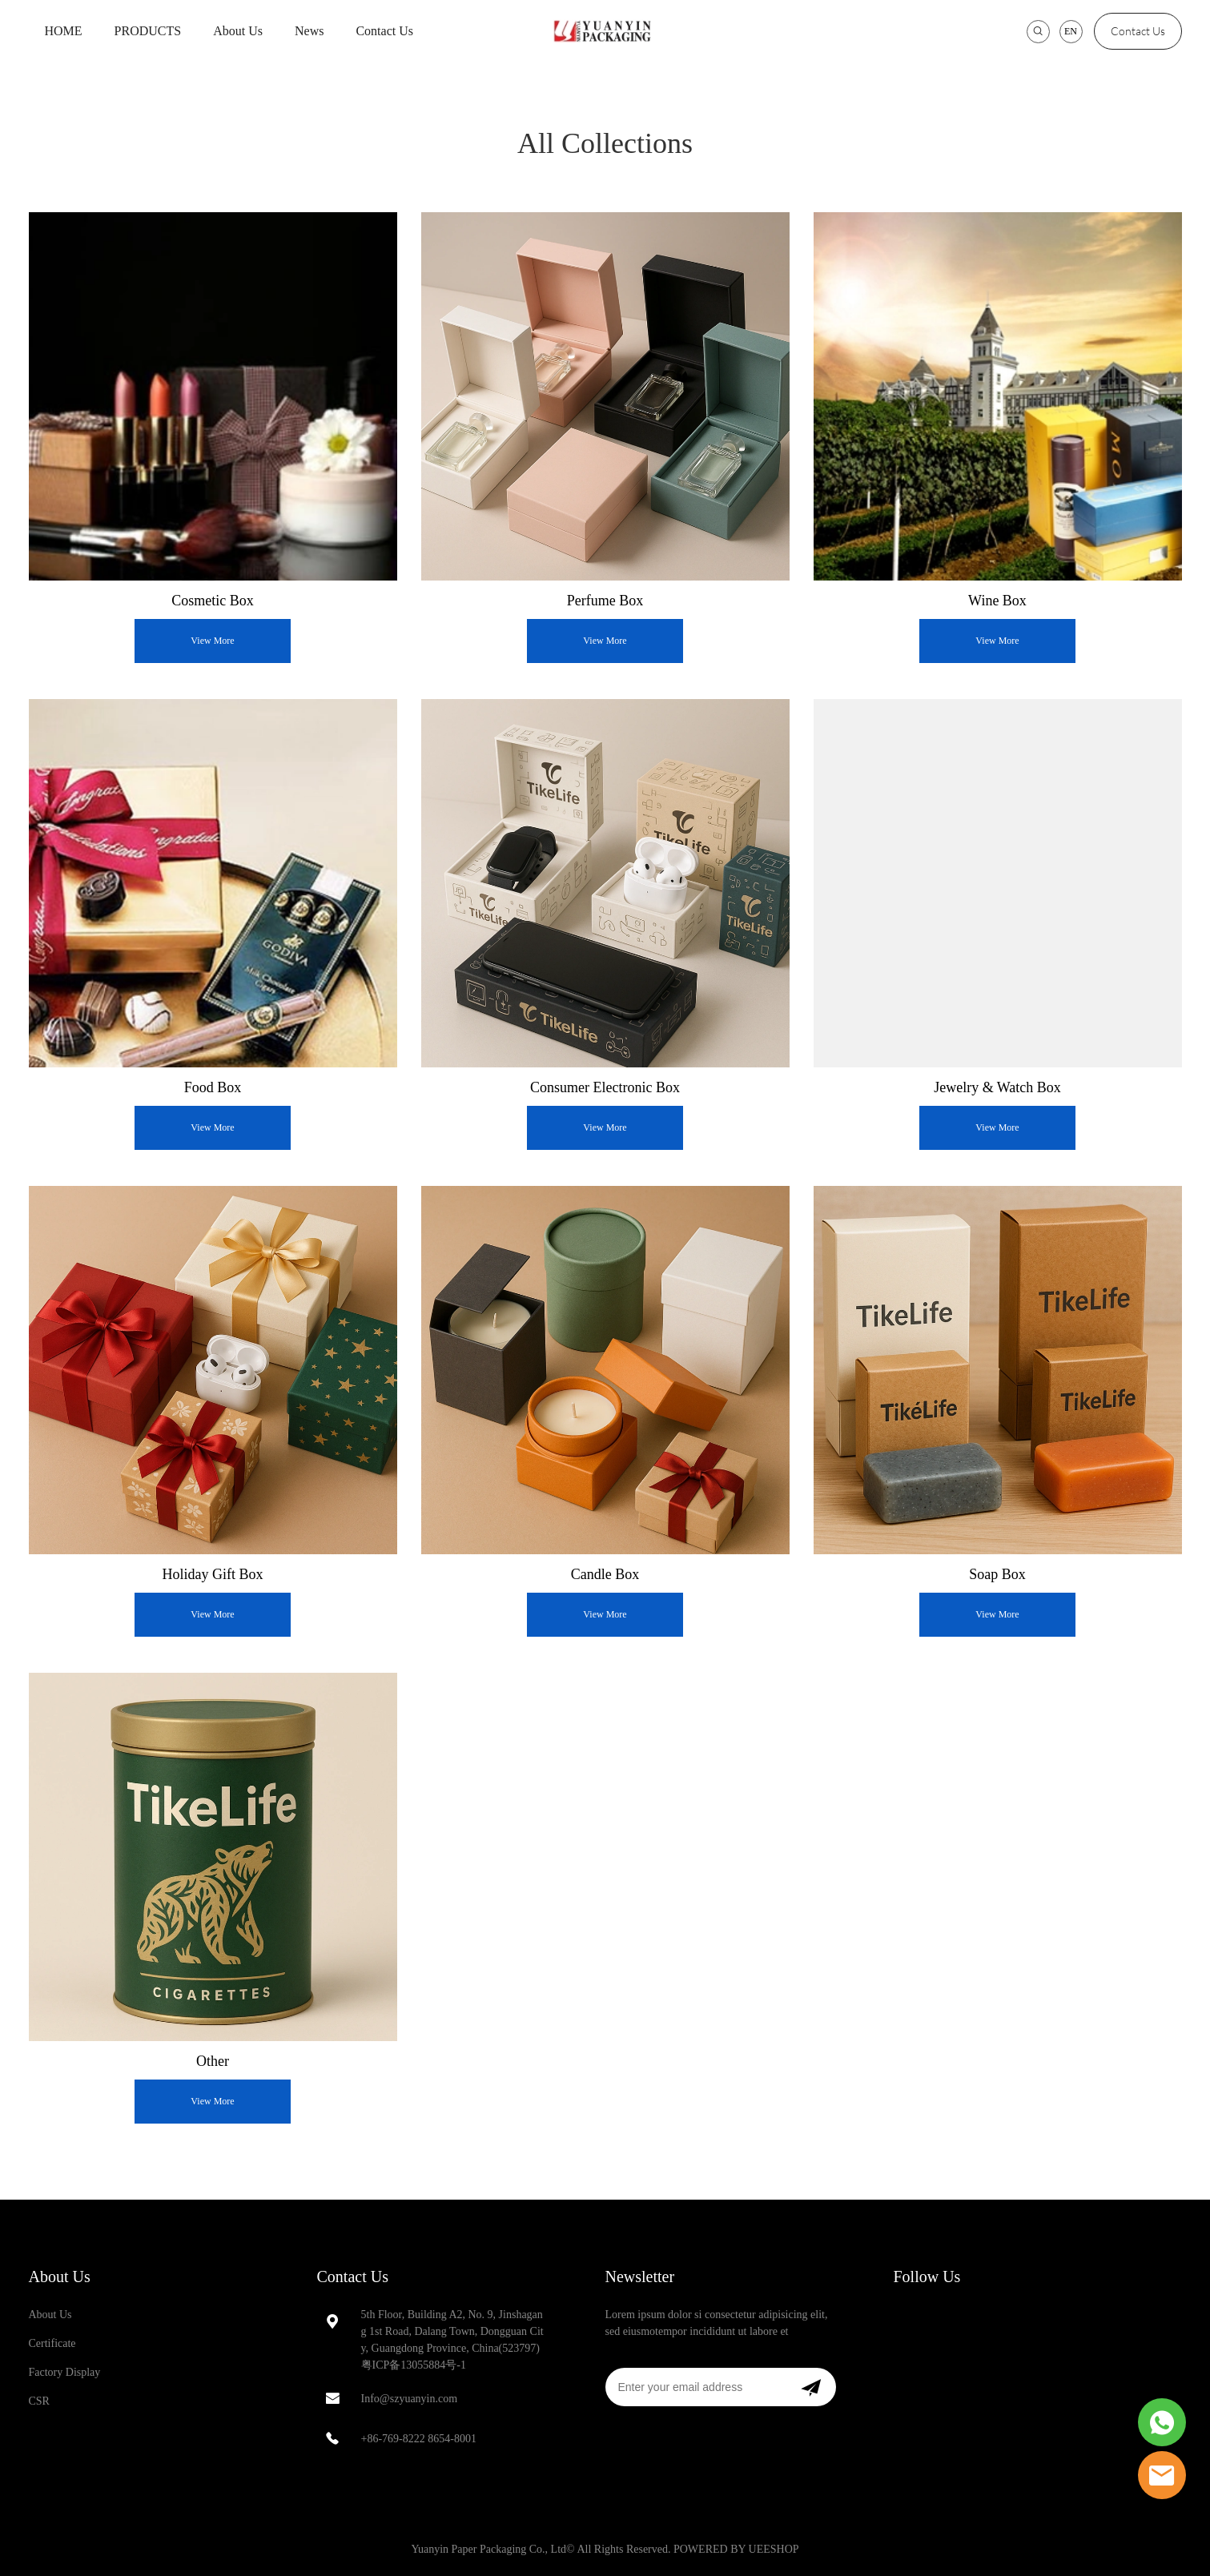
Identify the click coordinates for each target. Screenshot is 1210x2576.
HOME (63, 31)
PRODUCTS (148, 31)
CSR (39, 2401)
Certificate (52, 2343)
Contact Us (384, 31)
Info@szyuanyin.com (409, 2399)
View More (212, 640)
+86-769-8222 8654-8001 (418, 2439)
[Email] (695, 2387)
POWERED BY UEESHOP (736, 2549)
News (309, 31)
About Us (238, 31)
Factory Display (65, 2372)
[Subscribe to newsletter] (811, 2387)
